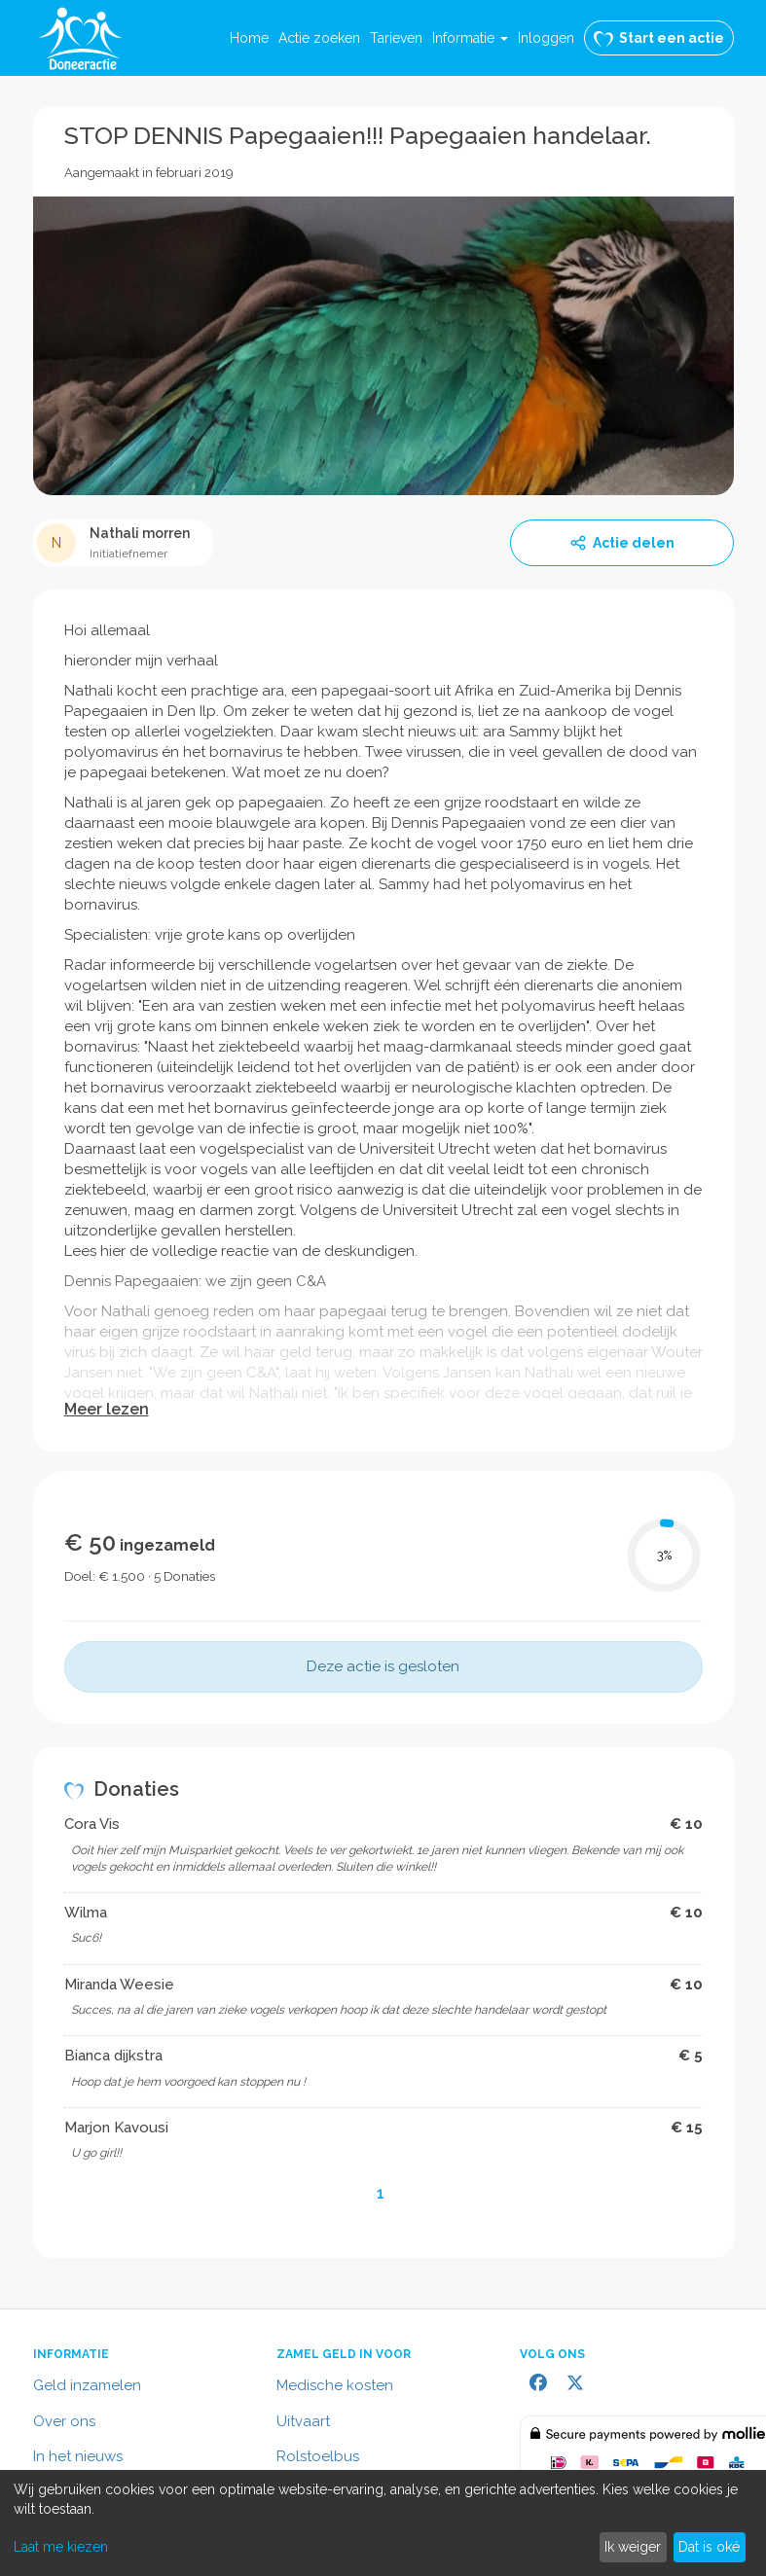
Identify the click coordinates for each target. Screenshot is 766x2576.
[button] (470, 38)
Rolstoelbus (317, 2456)
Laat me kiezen (61, 2547)
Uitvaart (303, 2421)
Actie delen (622, 543)
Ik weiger (632, 2547)
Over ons (64, 2421)
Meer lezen (106, 1409)
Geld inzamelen (87, 2385)
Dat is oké (709, 2547)
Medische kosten (334, 2385)
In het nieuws (78, 2456)
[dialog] (383, 2523)
